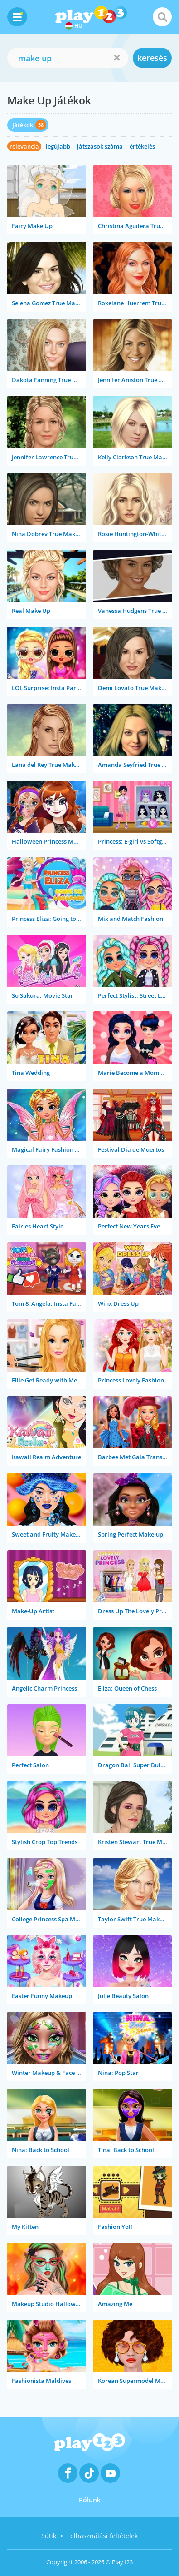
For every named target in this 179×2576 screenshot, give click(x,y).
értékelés (142, 146)
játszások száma (100, 146)
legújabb (58, 146)
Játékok (22, 125)
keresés (152, 57)
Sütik (48, 2535)
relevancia (24, 146)
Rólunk (90, 2500)
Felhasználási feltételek (102, 2535)
